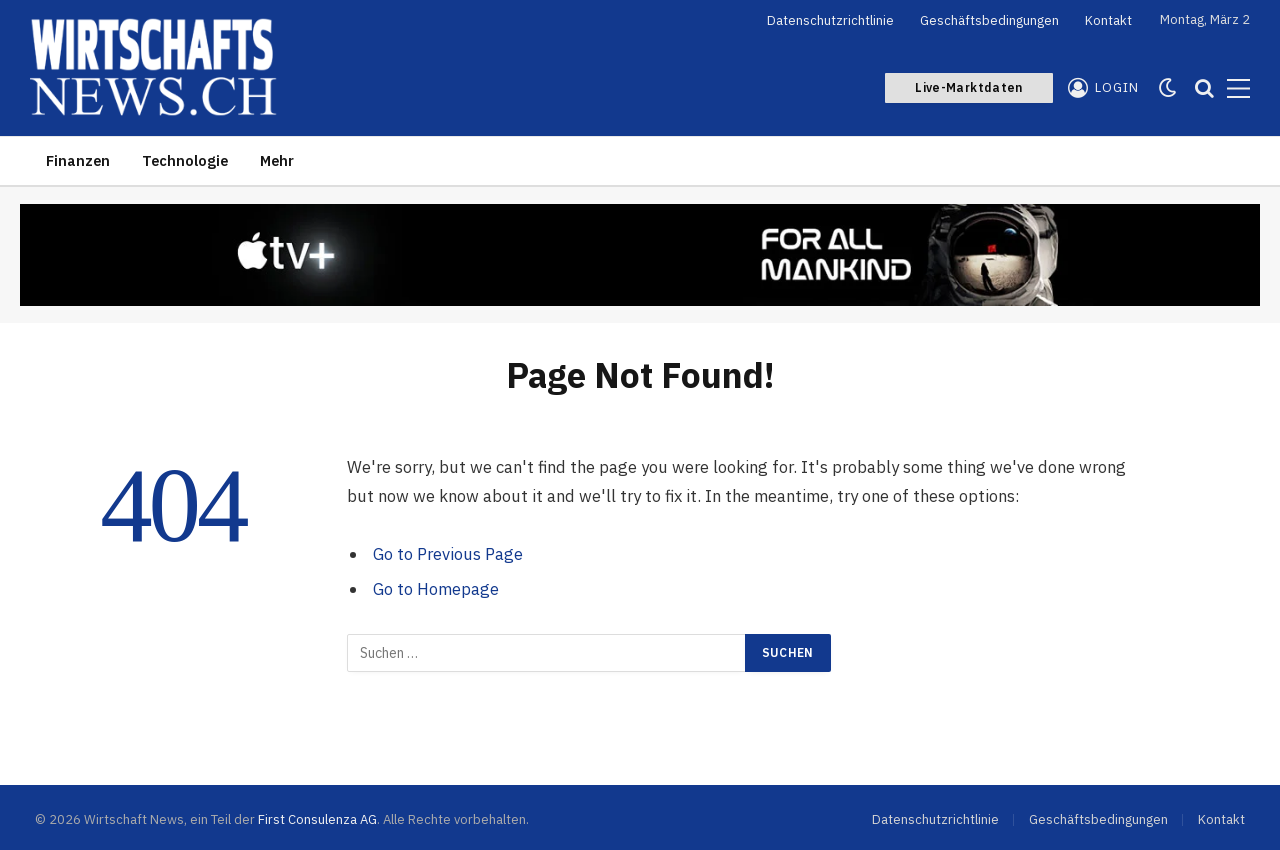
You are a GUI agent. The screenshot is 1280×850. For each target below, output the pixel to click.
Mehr (277, 160)
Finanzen (78, 160)
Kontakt (1108, 20)
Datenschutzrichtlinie (830, 20)
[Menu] (1238, 88)
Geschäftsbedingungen (989, 20)
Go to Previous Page (448, 554)
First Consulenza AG (317, 819)
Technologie (185, 160)
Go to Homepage (436, 589)
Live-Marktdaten (968, 87)
